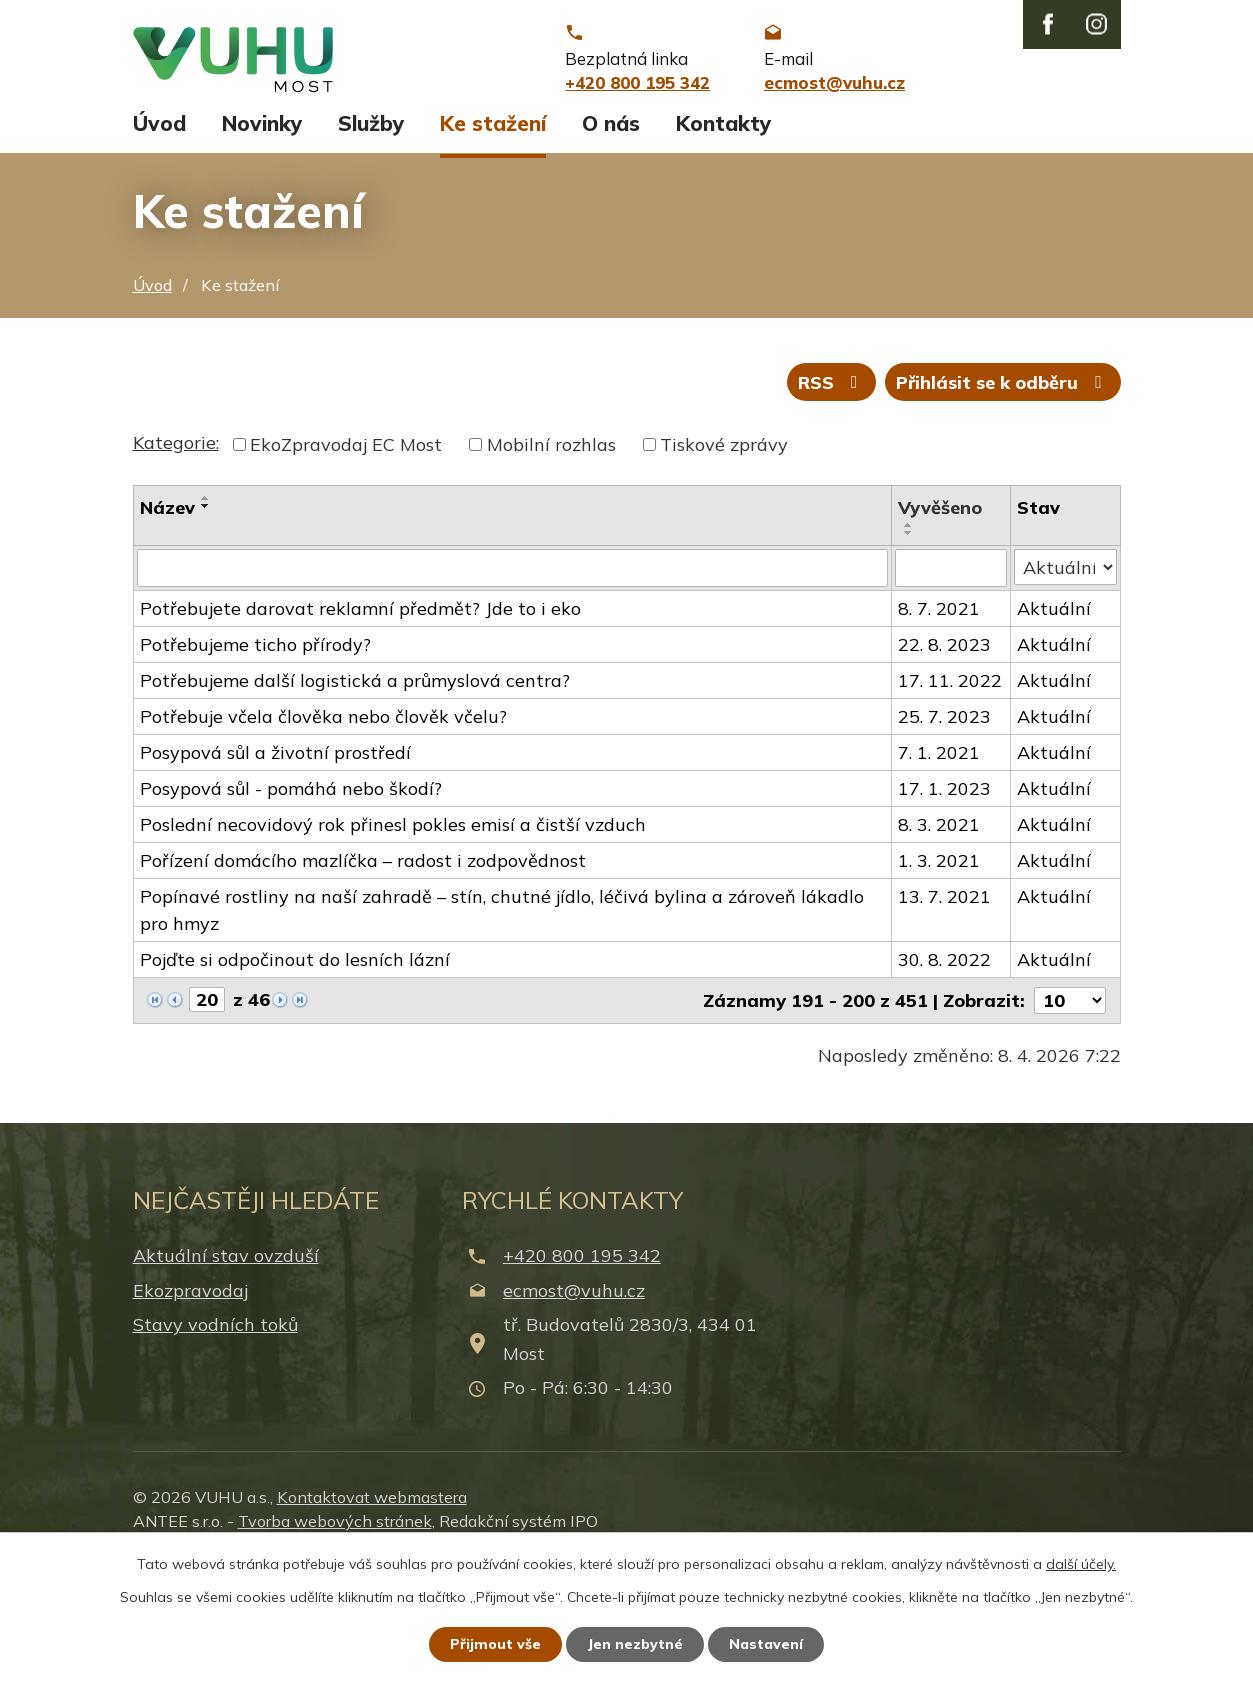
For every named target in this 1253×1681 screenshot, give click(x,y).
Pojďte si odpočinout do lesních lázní (295, 1074)
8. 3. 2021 (939, 939)
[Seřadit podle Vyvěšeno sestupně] (909, 648)
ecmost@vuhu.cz (574, 1405)
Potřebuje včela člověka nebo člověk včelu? (323, 831)
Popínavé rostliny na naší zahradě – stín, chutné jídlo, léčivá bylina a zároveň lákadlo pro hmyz (502, 1025)
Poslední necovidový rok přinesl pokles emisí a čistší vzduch (393, 939)
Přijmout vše (495, 1644)
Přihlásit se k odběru (1003, 497)
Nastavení (766, 1644)
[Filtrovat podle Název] (512, 683)
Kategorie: (176, 557)
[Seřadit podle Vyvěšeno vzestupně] (909, 640)
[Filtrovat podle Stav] (1065, 682)
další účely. (1081, 1564)
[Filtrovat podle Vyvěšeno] (951, 683)
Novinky (262, 238)
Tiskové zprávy (724, 559)
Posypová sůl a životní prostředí (275, 867)
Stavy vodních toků (215, 1439)
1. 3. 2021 (939, 975)
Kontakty (723, 238)
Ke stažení (493, 238)
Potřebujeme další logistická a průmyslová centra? (355, 795)
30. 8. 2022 (944, 1074)
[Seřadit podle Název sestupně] (206, 621)
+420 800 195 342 (582, 1371)
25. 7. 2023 (944, 831)
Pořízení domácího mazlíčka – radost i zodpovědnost (363, 975)
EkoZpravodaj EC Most (346, 559)
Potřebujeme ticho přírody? (255, 759)
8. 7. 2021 (939, 723)
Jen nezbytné (635, 1644)
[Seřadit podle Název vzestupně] (206, 613)
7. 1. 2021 (939, 867)
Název (167, 622)
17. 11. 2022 (950, 795)
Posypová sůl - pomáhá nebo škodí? (291, 903)
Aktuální (1054, 723)
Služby (371, 238)
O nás (611, 238)
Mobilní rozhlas (551, 559)
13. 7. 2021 (944, 1011)
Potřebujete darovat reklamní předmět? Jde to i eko (360, 723)
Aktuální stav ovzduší (226, 1371)
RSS (832, 497)
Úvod (159, 238)
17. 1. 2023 (944, 903)
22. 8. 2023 (944, 759)
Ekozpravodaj (190, 1405)
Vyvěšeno (940, 622)
